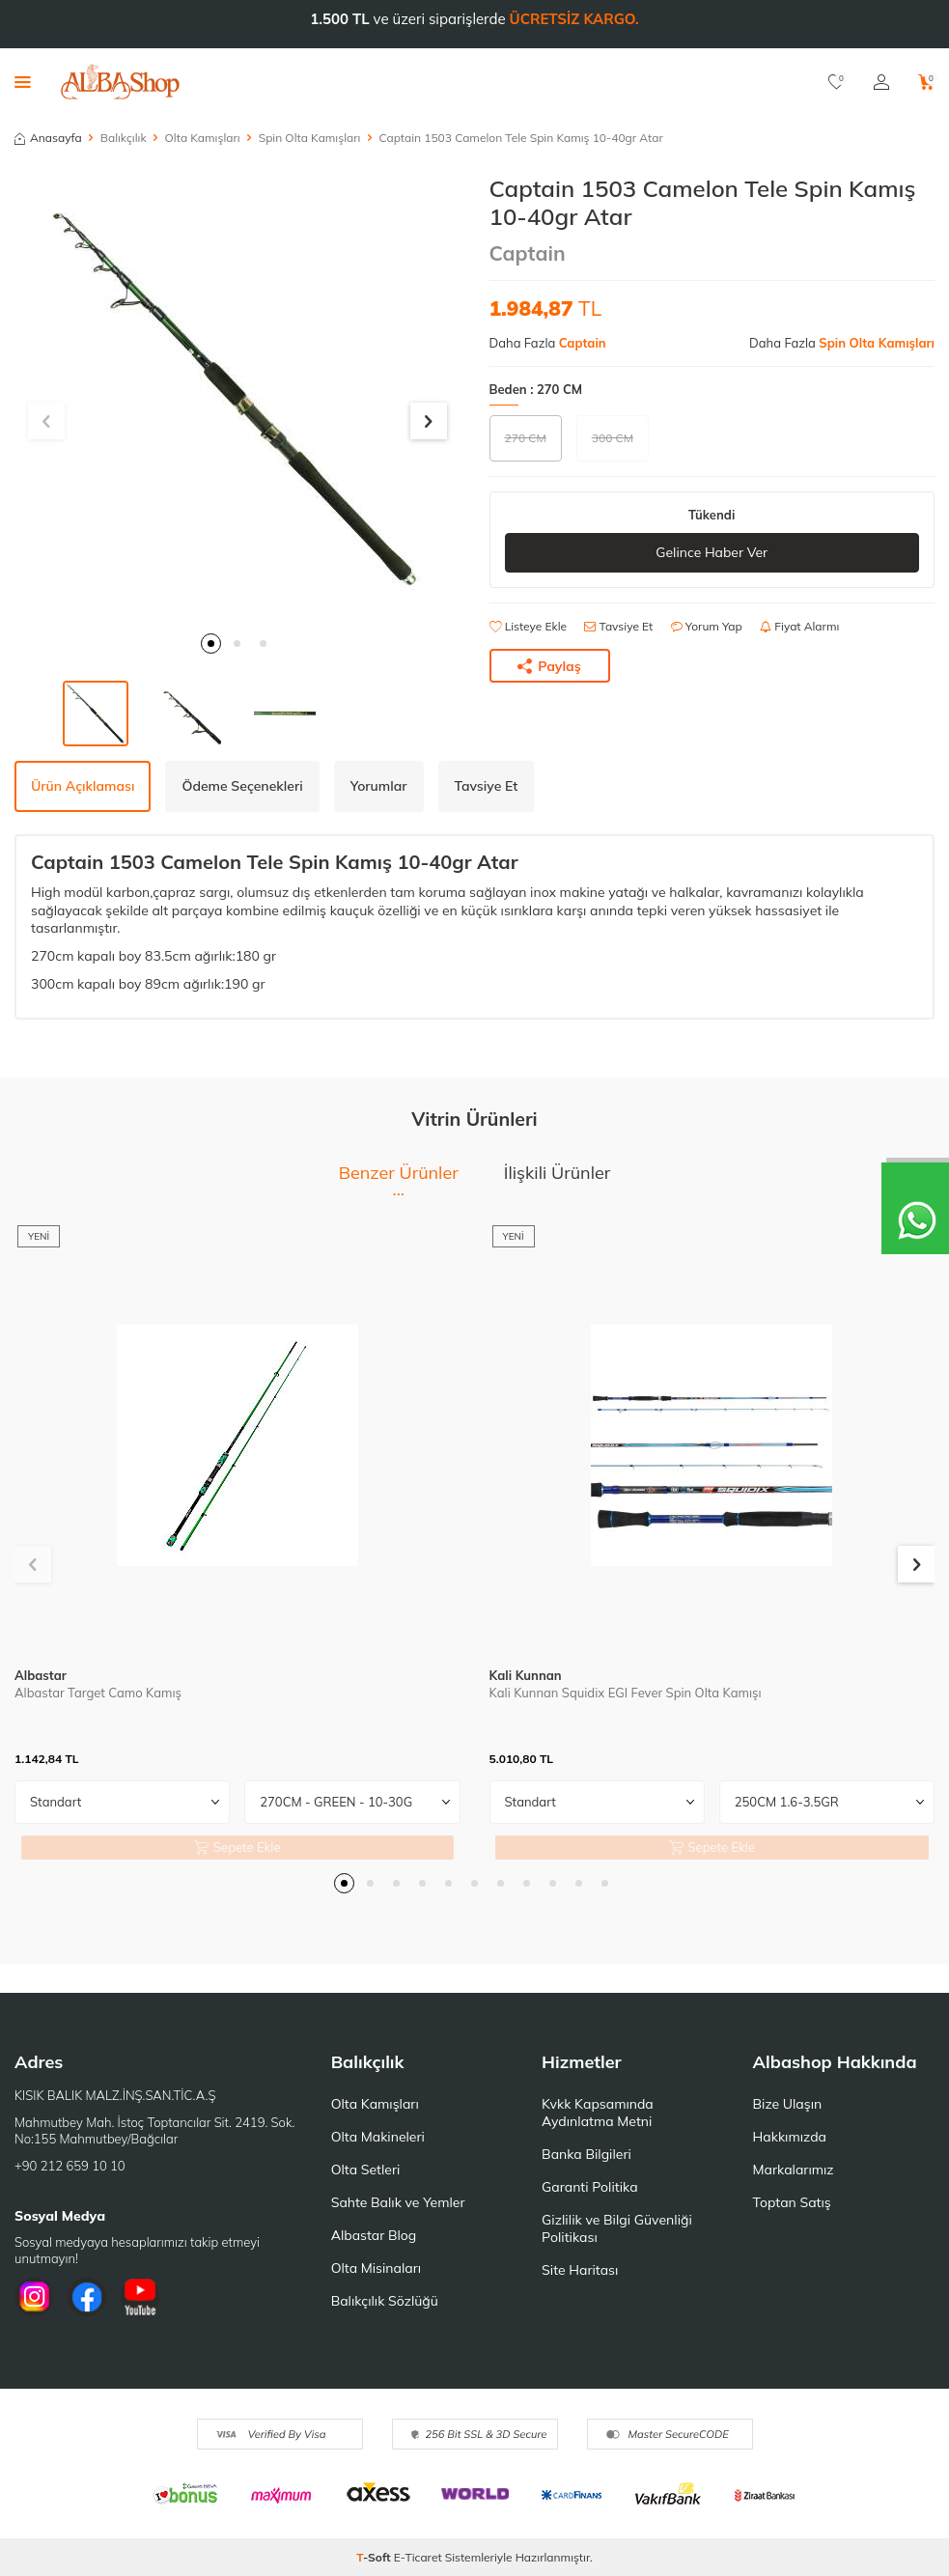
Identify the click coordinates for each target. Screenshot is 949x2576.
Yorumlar (378, 786)
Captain (527, 253)
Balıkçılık (123, 137)
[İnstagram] (33, 2297)
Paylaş (549, 666)
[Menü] (22, 81)
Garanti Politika (590, 2187)
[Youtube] (140, 2297)
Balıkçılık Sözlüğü (384, 2301)
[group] (237, 398)
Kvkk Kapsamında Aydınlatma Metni (598, 2112)
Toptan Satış (792, 2202)
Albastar (40, 1675)
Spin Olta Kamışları (310, 137)
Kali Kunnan (525, 1675)
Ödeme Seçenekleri (241, 786)
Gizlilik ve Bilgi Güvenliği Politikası (617, 2228)
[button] (211, 643)
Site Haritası (580, 2270)
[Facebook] (87, 2297)
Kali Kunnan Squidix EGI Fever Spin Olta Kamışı (625, 1692)
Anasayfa (48, 137)
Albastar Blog (374, 2235)
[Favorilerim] (836, 82)
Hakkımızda (789, 2136)
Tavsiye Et (618, 626)
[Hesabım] (881, 82)
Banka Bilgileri (586, 2154)
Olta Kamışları (202, 137)
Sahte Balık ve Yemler (398, 2202)
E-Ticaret (418, 2557)
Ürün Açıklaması (82, 786)
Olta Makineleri (378, 2136)
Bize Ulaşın (788, 2104)
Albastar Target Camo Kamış (97, 1692)
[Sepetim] (926, 82)
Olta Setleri (366, 2169)
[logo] (120, 82)
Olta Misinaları (376, 2268)
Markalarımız (793, 2169)
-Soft (375, 2557)
